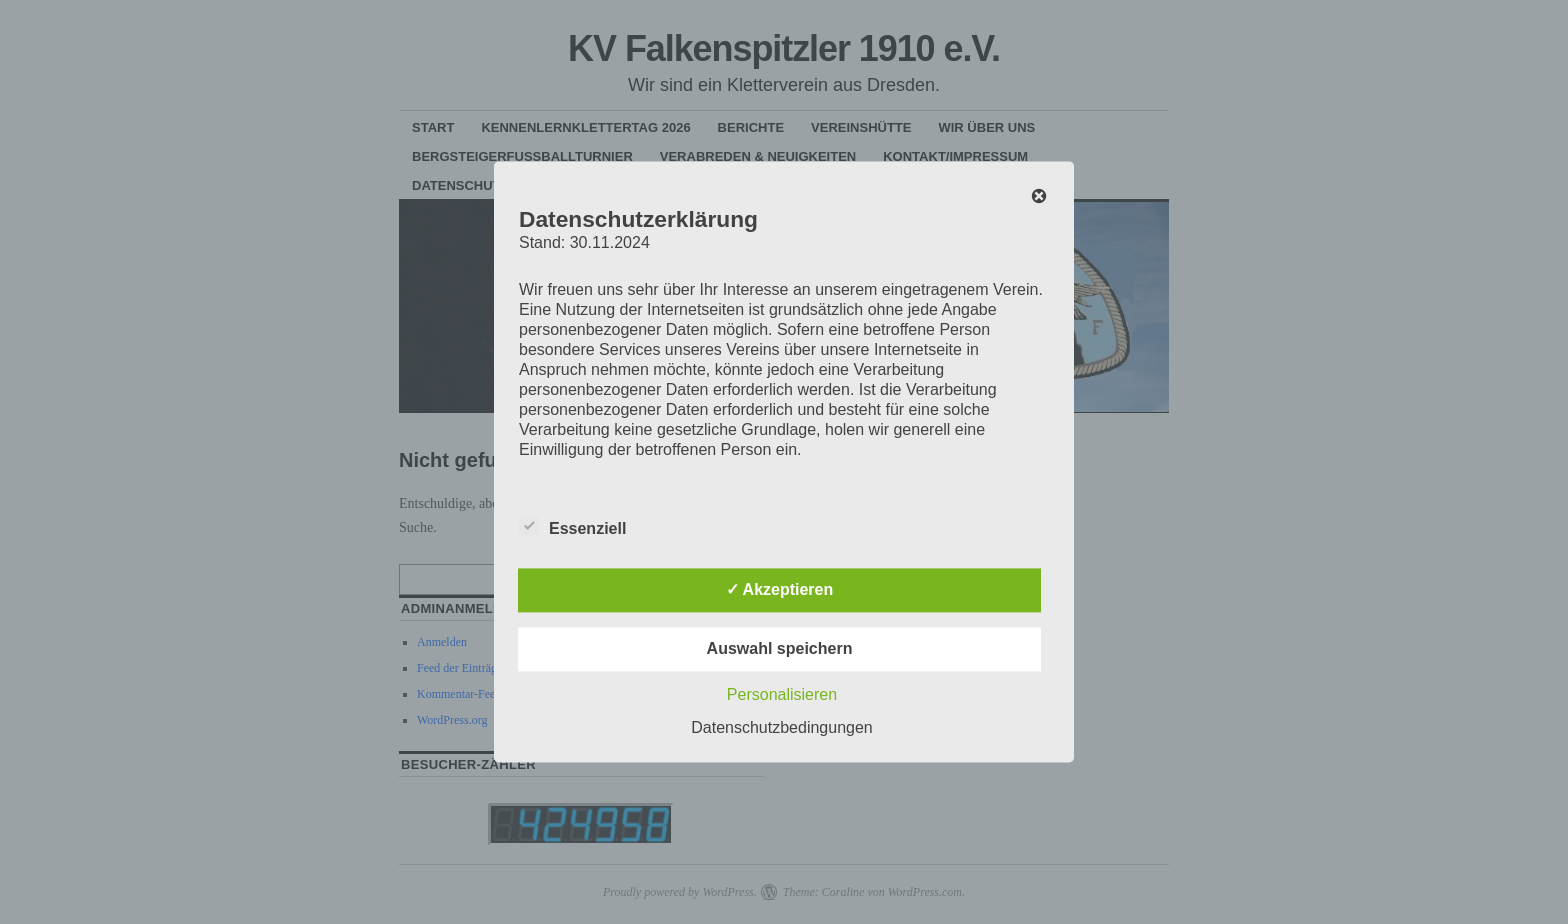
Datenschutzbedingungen (781, 728)
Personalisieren (782, 695)
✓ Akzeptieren (780, 590)
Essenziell (572, 527)
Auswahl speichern (780, 649)
